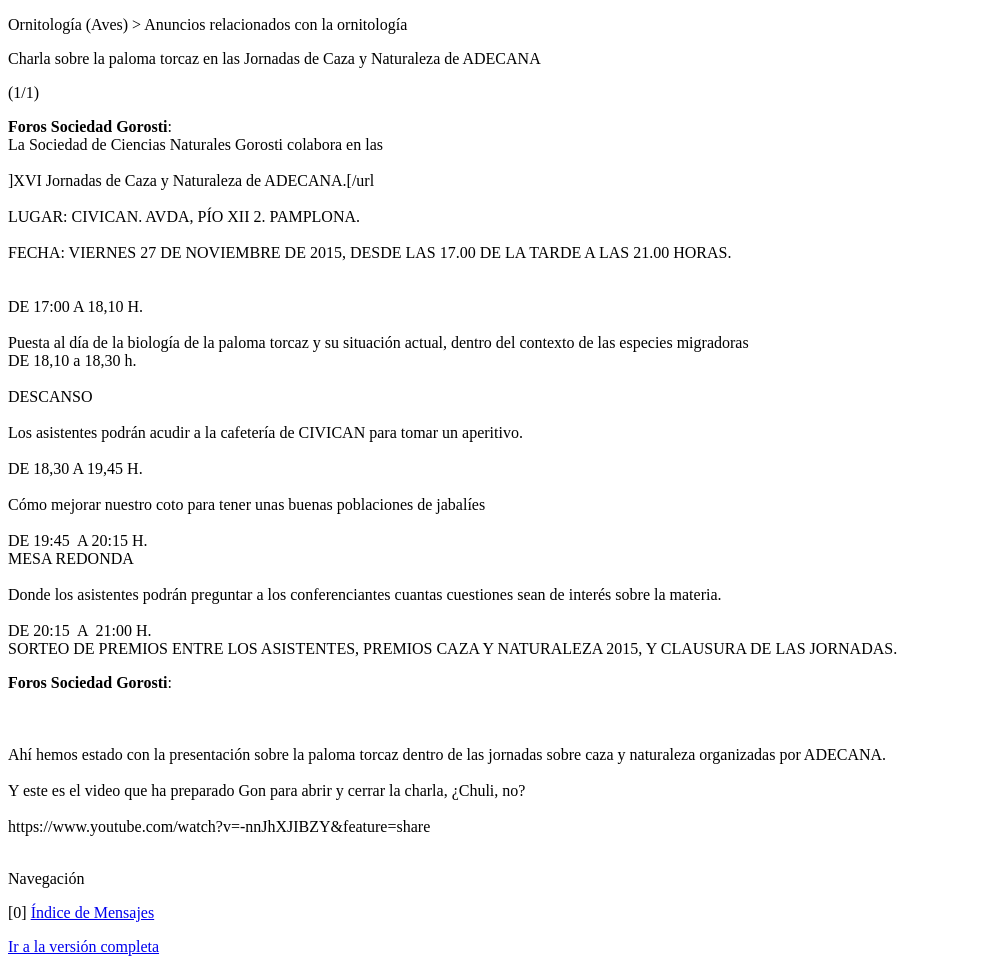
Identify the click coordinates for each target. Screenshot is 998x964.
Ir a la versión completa (83, 946)
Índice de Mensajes (93, 912)
